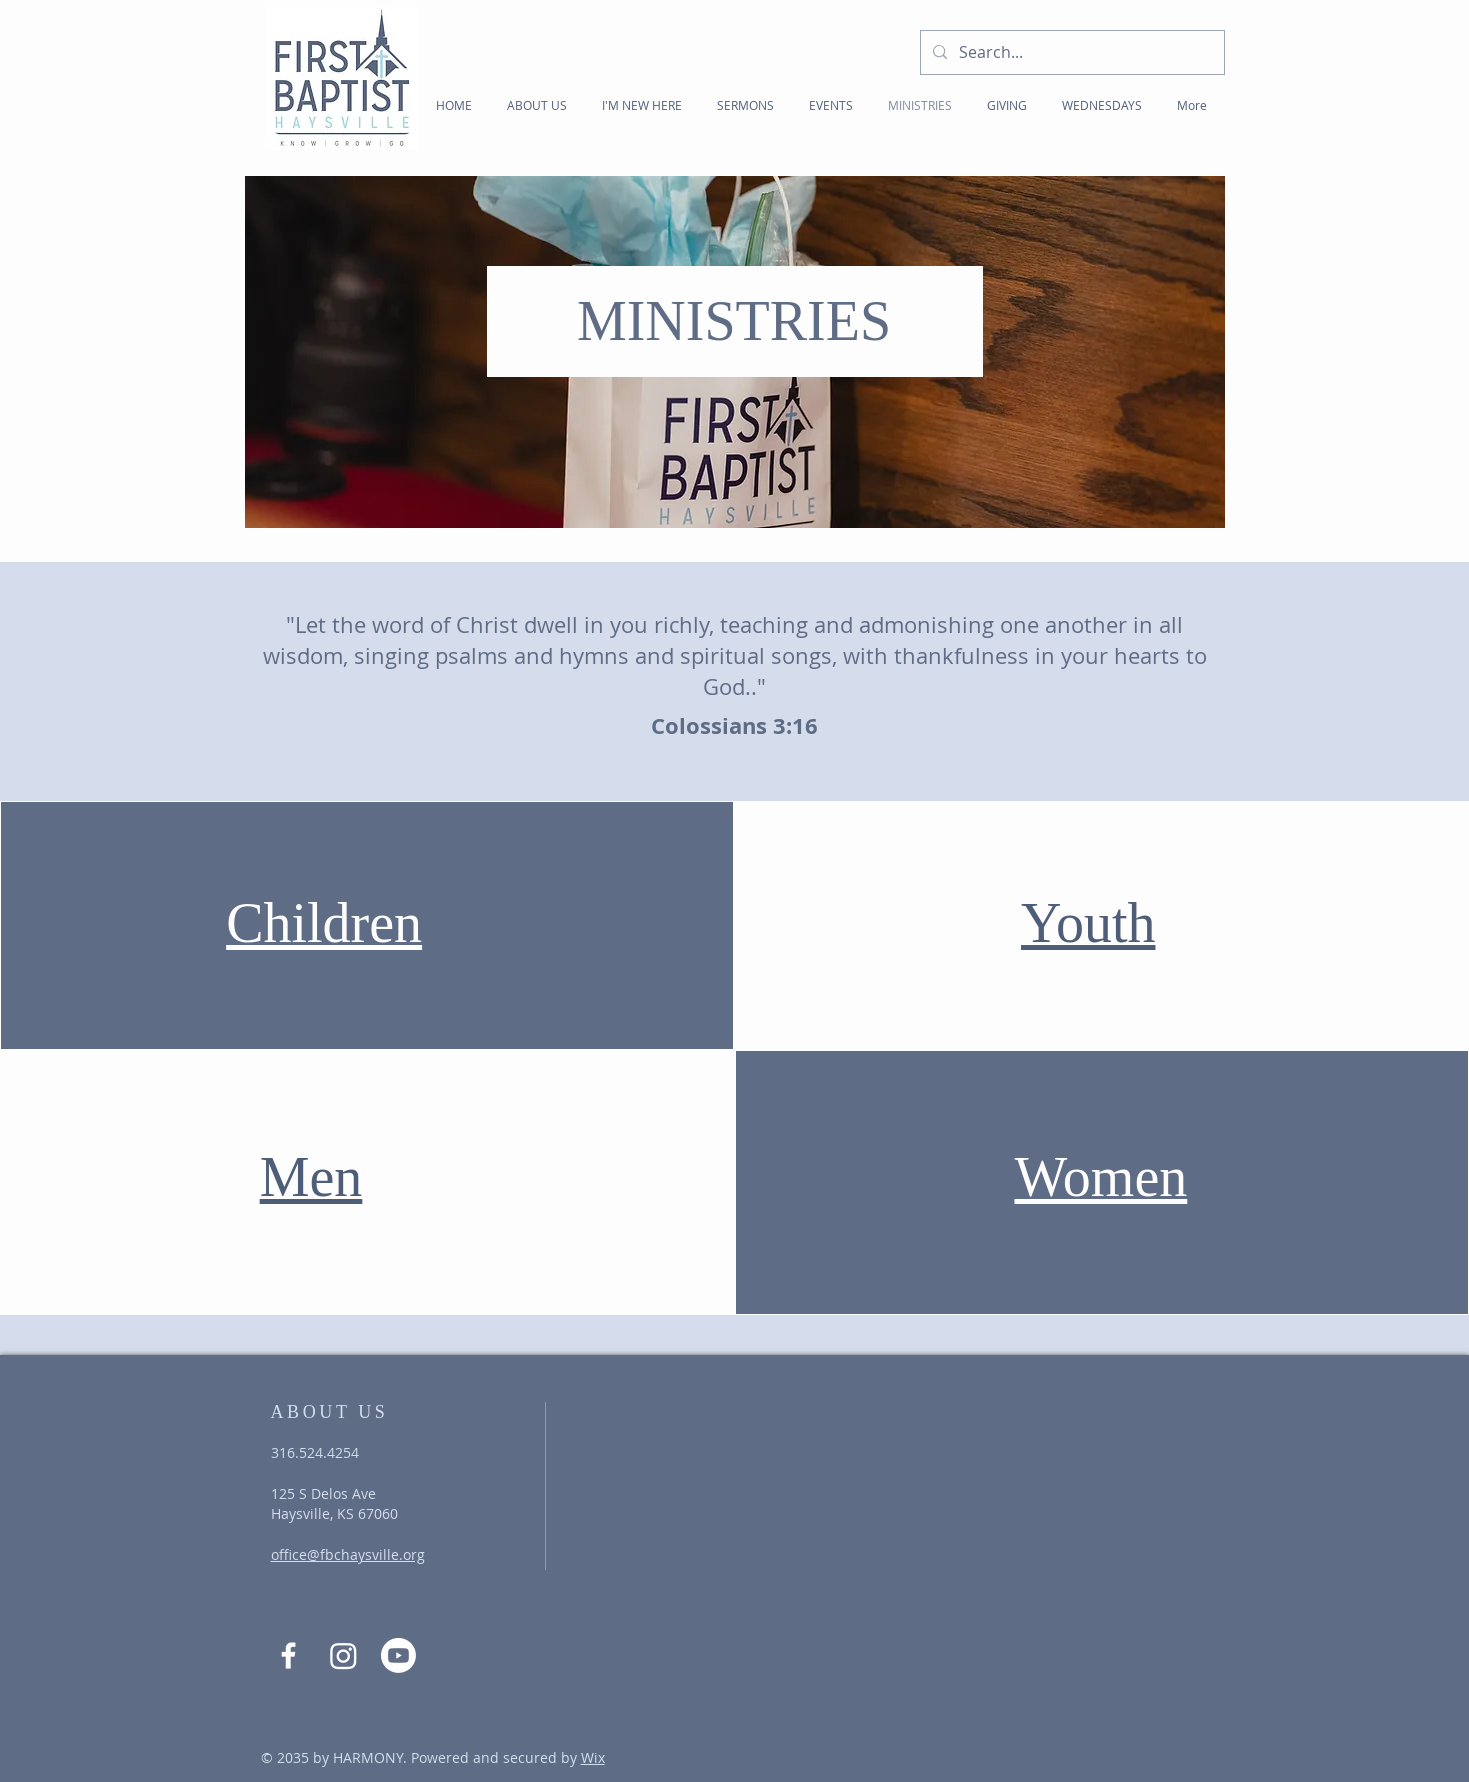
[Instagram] (343, 1655)
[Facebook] (288, 1655)
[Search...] (1070, 52)
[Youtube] (398, 1655)
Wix (593, 1757)
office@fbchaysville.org (348, 1554)
